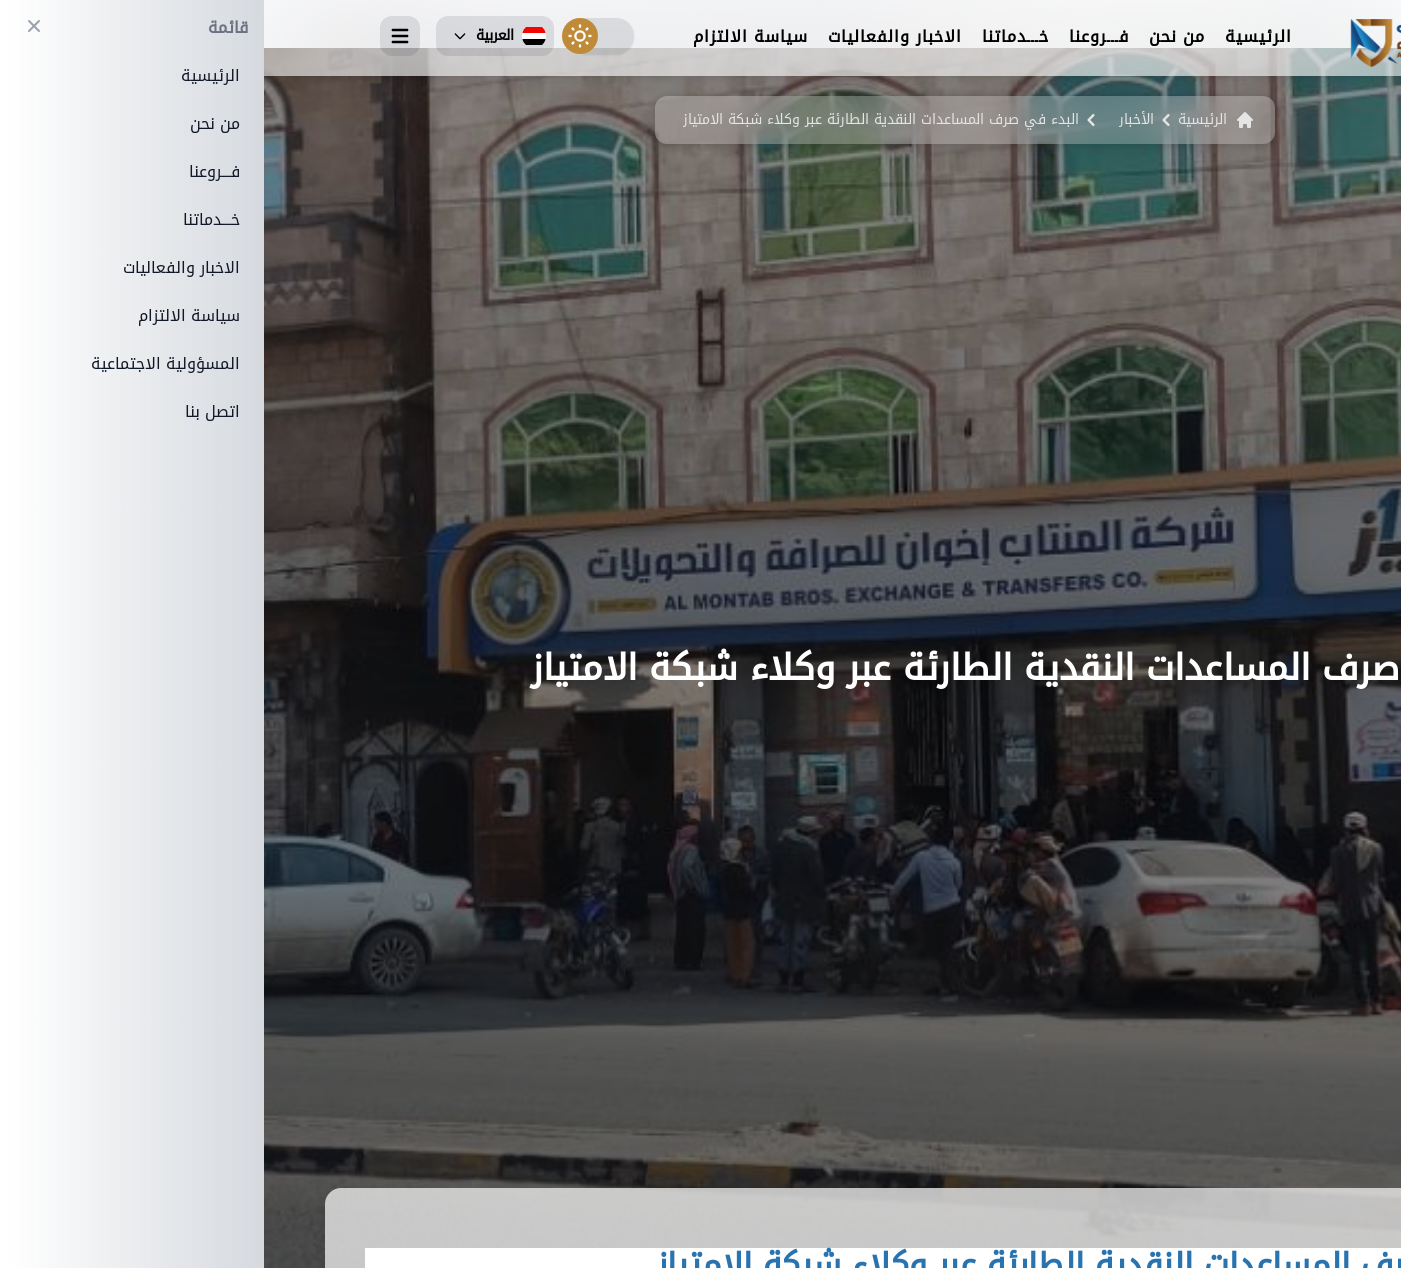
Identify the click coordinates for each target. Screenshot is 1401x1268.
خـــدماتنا (751, 38)
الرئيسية (994, 38)
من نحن (913, 38)
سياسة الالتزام (486, 38)
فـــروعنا (835, 38)
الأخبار (872, 120)
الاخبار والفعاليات (631, 38)
